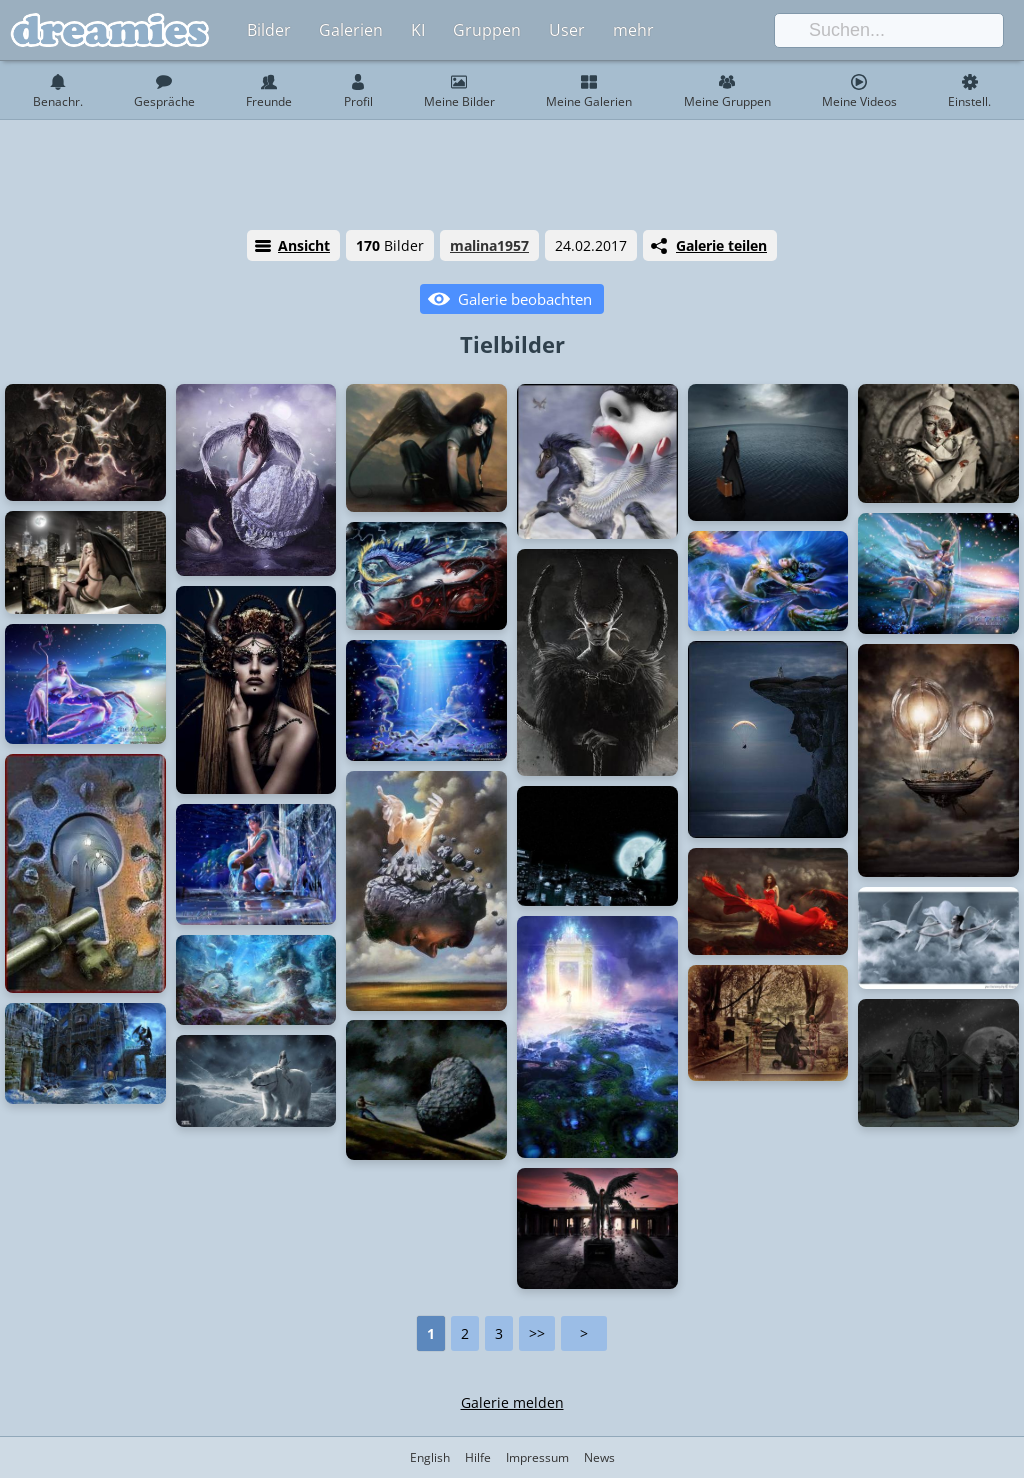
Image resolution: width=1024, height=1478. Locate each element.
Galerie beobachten (525, 299)
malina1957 (489, 245)
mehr (633, 30)
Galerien (351, 30)
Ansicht (304, 245)
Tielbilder (512, 344)
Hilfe (478, 1457)
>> (537, 1333)
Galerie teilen (721, 245)
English (430, 1457)
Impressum (537, 1457)
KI (418, 30)
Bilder (269, 30)
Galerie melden (512, 1402)
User (567, 30)
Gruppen (487, 30)
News (599, 1457)
